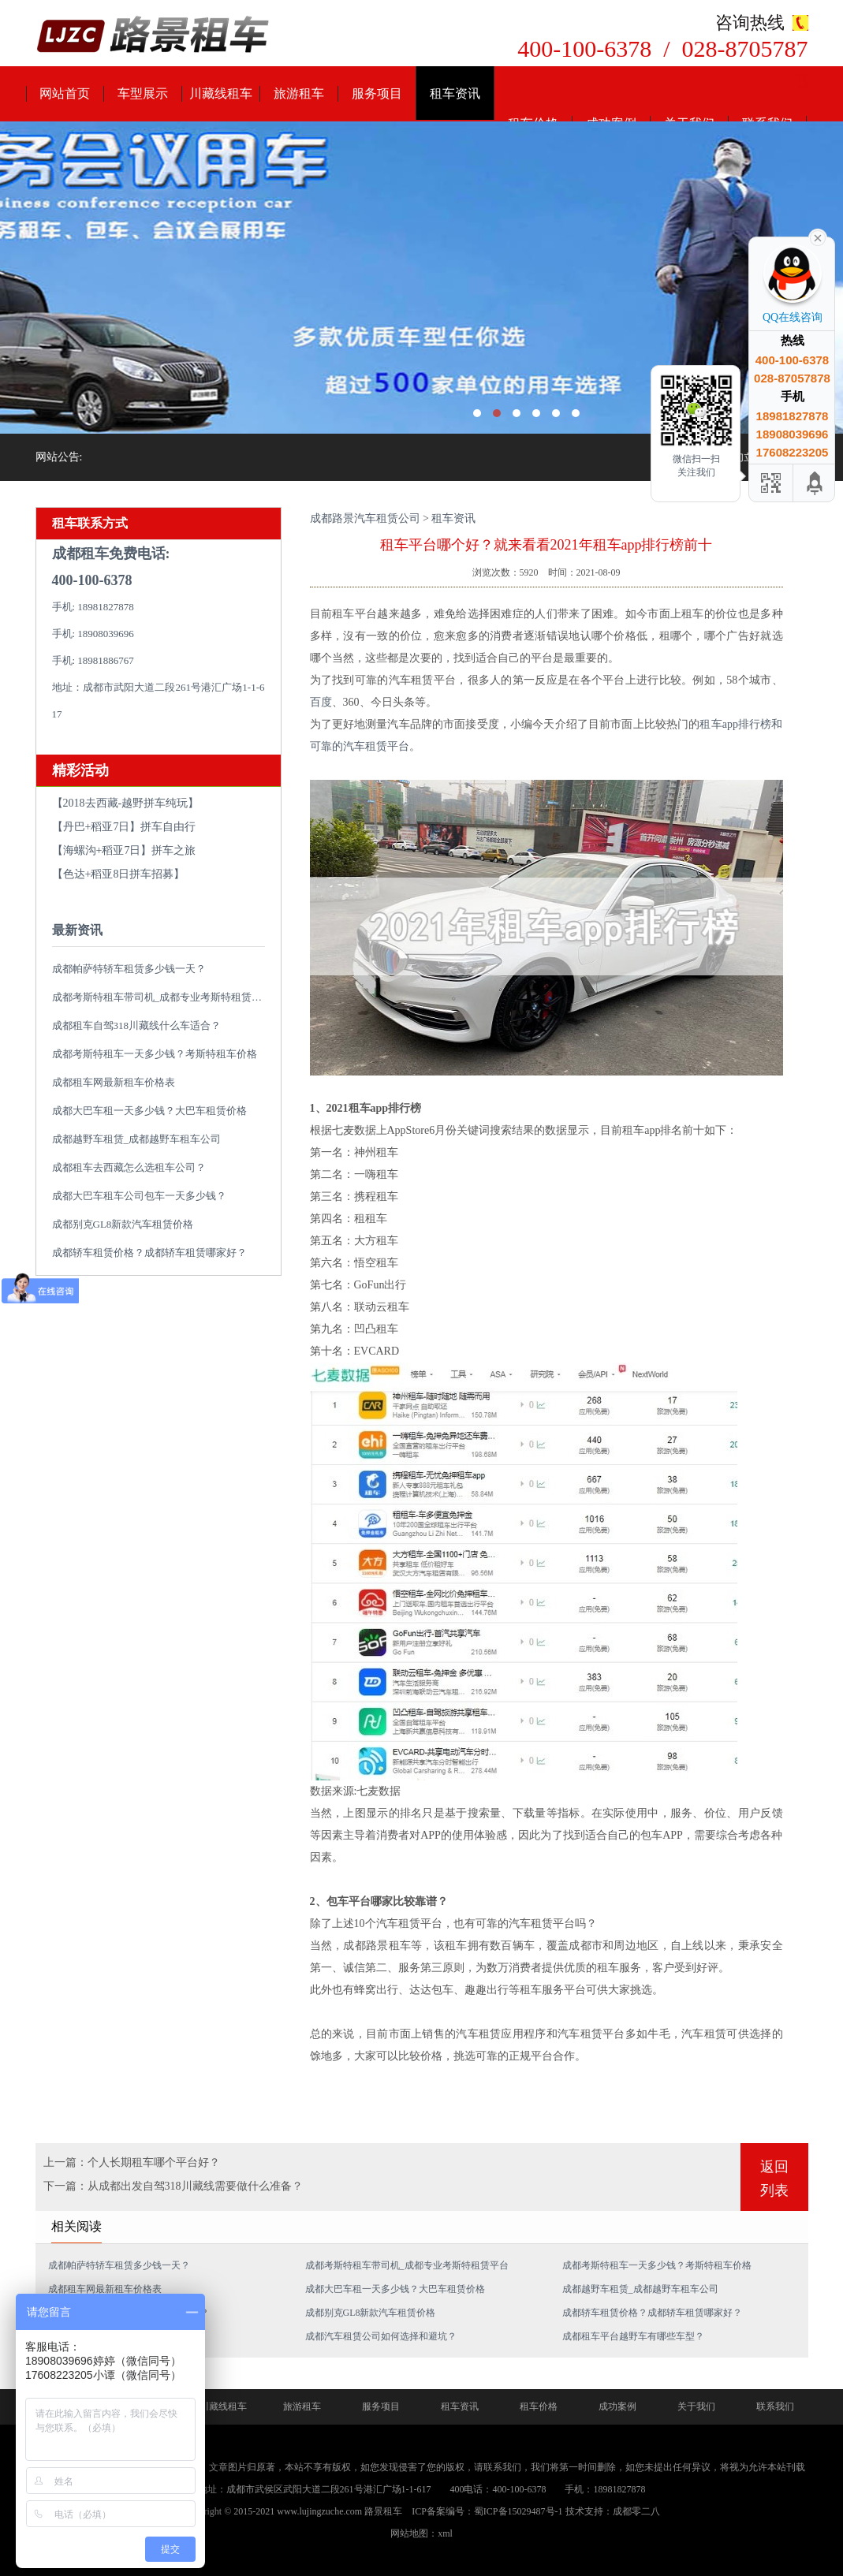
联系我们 (775, 2406)
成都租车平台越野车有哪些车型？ (633, 2336)
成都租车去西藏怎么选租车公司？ (129, 1167)
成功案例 (617, 2406)
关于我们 (696, 2406)
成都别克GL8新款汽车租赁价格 (123, 1224)
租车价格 (539, 2406)
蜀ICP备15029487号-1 (518, 2511)
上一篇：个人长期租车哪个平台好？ (131, 2162)
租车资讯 (455, 93)
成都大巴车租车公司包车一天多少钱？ (139, 1196)
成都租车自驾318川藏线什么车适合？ (137, 1025)
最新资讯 (77, 930)
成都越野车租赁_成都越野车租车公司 (137, 1139)
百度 (321, 702)
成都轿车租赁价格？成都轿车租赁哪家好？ (149, 1252)
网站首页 (64, 93)
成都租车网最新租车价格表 (113, 1082)
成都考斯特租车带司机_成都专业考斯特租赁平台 (162, 997)
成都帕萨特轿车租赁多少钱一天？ (129, 969)
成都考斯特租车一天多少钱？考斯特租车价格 (154, 1054)
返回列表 (774, 2178)
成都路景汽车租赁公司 (365, 518)
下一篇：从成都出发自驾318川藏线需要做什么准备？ (173, 2186)
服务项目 (377, 93)
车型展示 (142, 93)
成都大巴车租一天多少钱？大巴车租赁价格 (149, 1111)
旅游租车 (299, 93)
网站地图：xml (421, 2533)
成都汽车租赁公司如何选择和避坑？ (381, 2336)
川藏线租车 (220, 93)
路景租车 (383, 2511)
